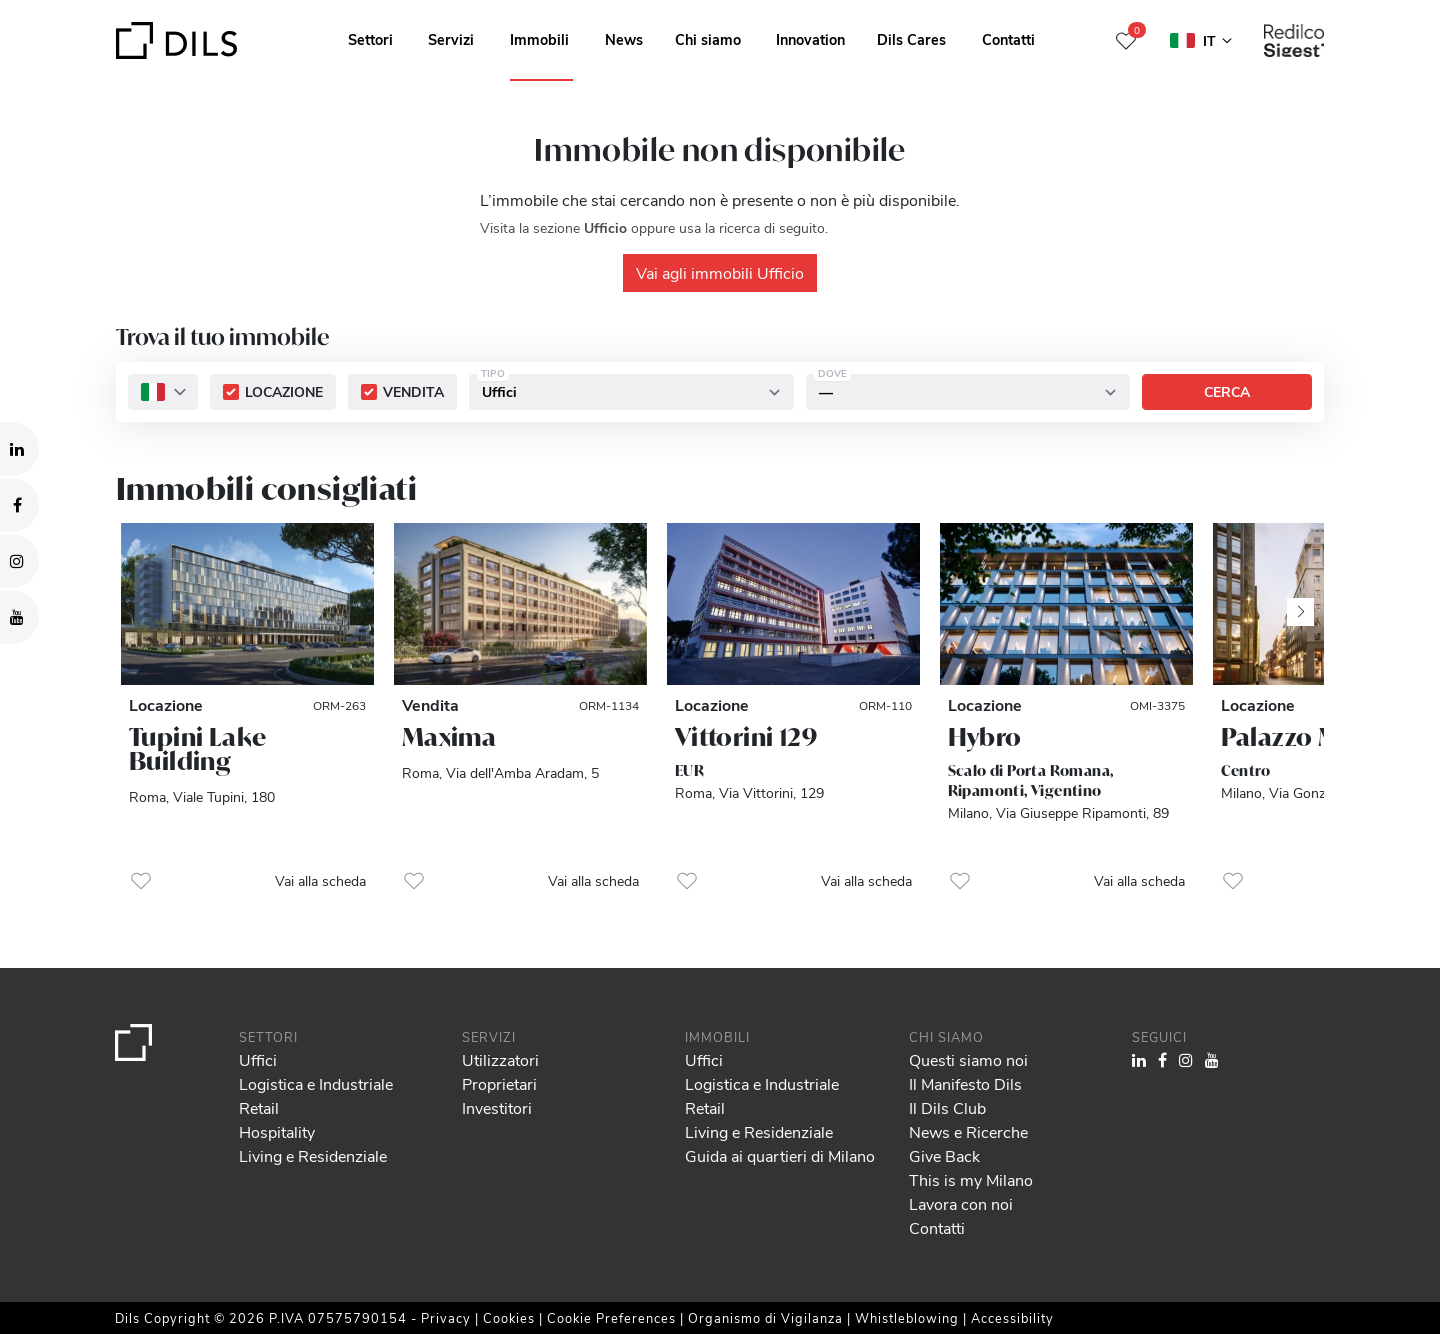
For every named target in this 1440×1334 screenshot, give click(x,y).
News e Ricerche (968, 1131)
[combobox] (163, 393)
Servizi (451, 39)
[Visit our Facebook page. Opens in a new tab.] (19, 505)
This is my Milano (971, 1179)
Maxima (449, 737)
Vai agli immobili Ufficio (720, 272)
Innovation (810, 39)
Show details (698, 1312)
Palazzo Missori (1314, 737)
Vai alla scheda (320, 880)
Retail (259, 1107)
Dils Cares (911, 39)
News (624, 39)
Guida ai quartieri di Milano (780, 1155)
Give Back (944, 1155)
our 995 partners (131, 1233)
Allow (1287, 1215)
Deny (1286, 1259)
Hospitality (277, 1131)
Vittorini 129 (746, 737)
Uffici (258, 1059)
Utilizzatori (500, 1059)
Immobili (539, 39)
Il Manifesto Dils (965, 1083)
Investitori (497, 1107)
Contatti (1008, 39)
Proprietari (499, 1083)
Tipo (493, 374)
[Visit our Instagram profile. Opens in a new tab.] (19, 561)
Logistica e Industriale (316, 1083)
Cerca (1227, 392)
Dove (832, 374)
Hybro (985, 737)
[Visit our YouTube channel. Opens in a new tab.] (19, 617)
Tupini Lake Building (197, 749)
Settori (370, 39)
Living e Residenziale (313, 1155)
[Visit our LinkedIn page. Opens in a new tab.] (19, 449)
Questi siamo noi (968, 1059)
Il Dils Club (947, 1107)
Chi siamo (708, 39)
